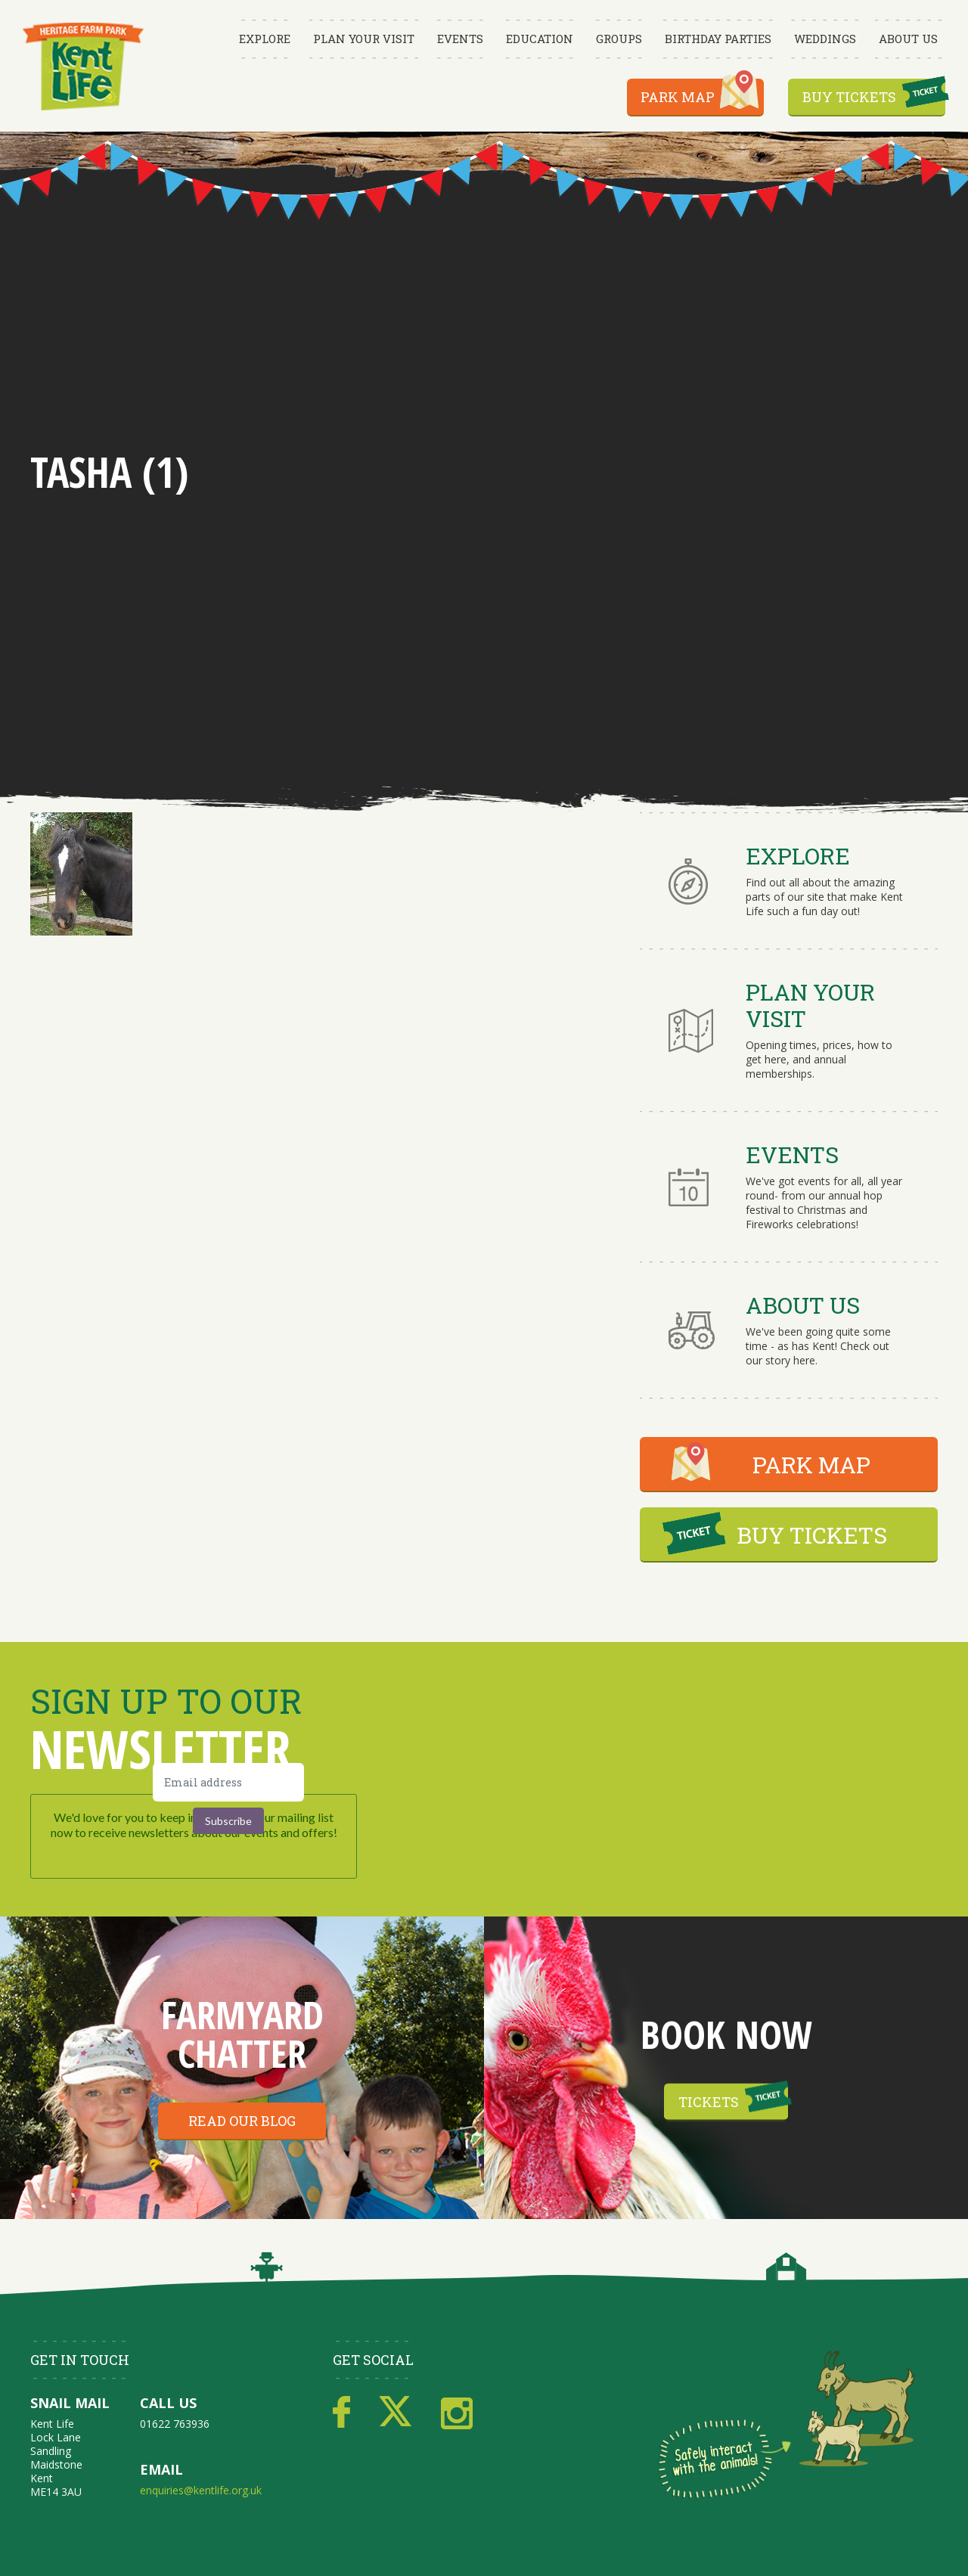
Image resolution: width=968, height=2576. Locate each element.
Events (460, 38)
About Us (908, 38)
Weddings (825, 38)
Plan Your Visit (363, 38)
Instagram (457, 2412)
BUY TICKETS (812, 1535)
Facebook (341, 2412)
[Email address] (228, 1782)
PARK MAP (811, 1464)
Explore (264, 38)
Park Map (678, 97)
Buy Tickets (849, 97)
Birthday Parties (718, 38)
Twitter (395, 2412)
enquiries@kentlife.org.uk (201, 2490)
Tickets (708, 2102)
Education (539, 38)
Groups (619, 38)
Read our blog (242, 2121)
